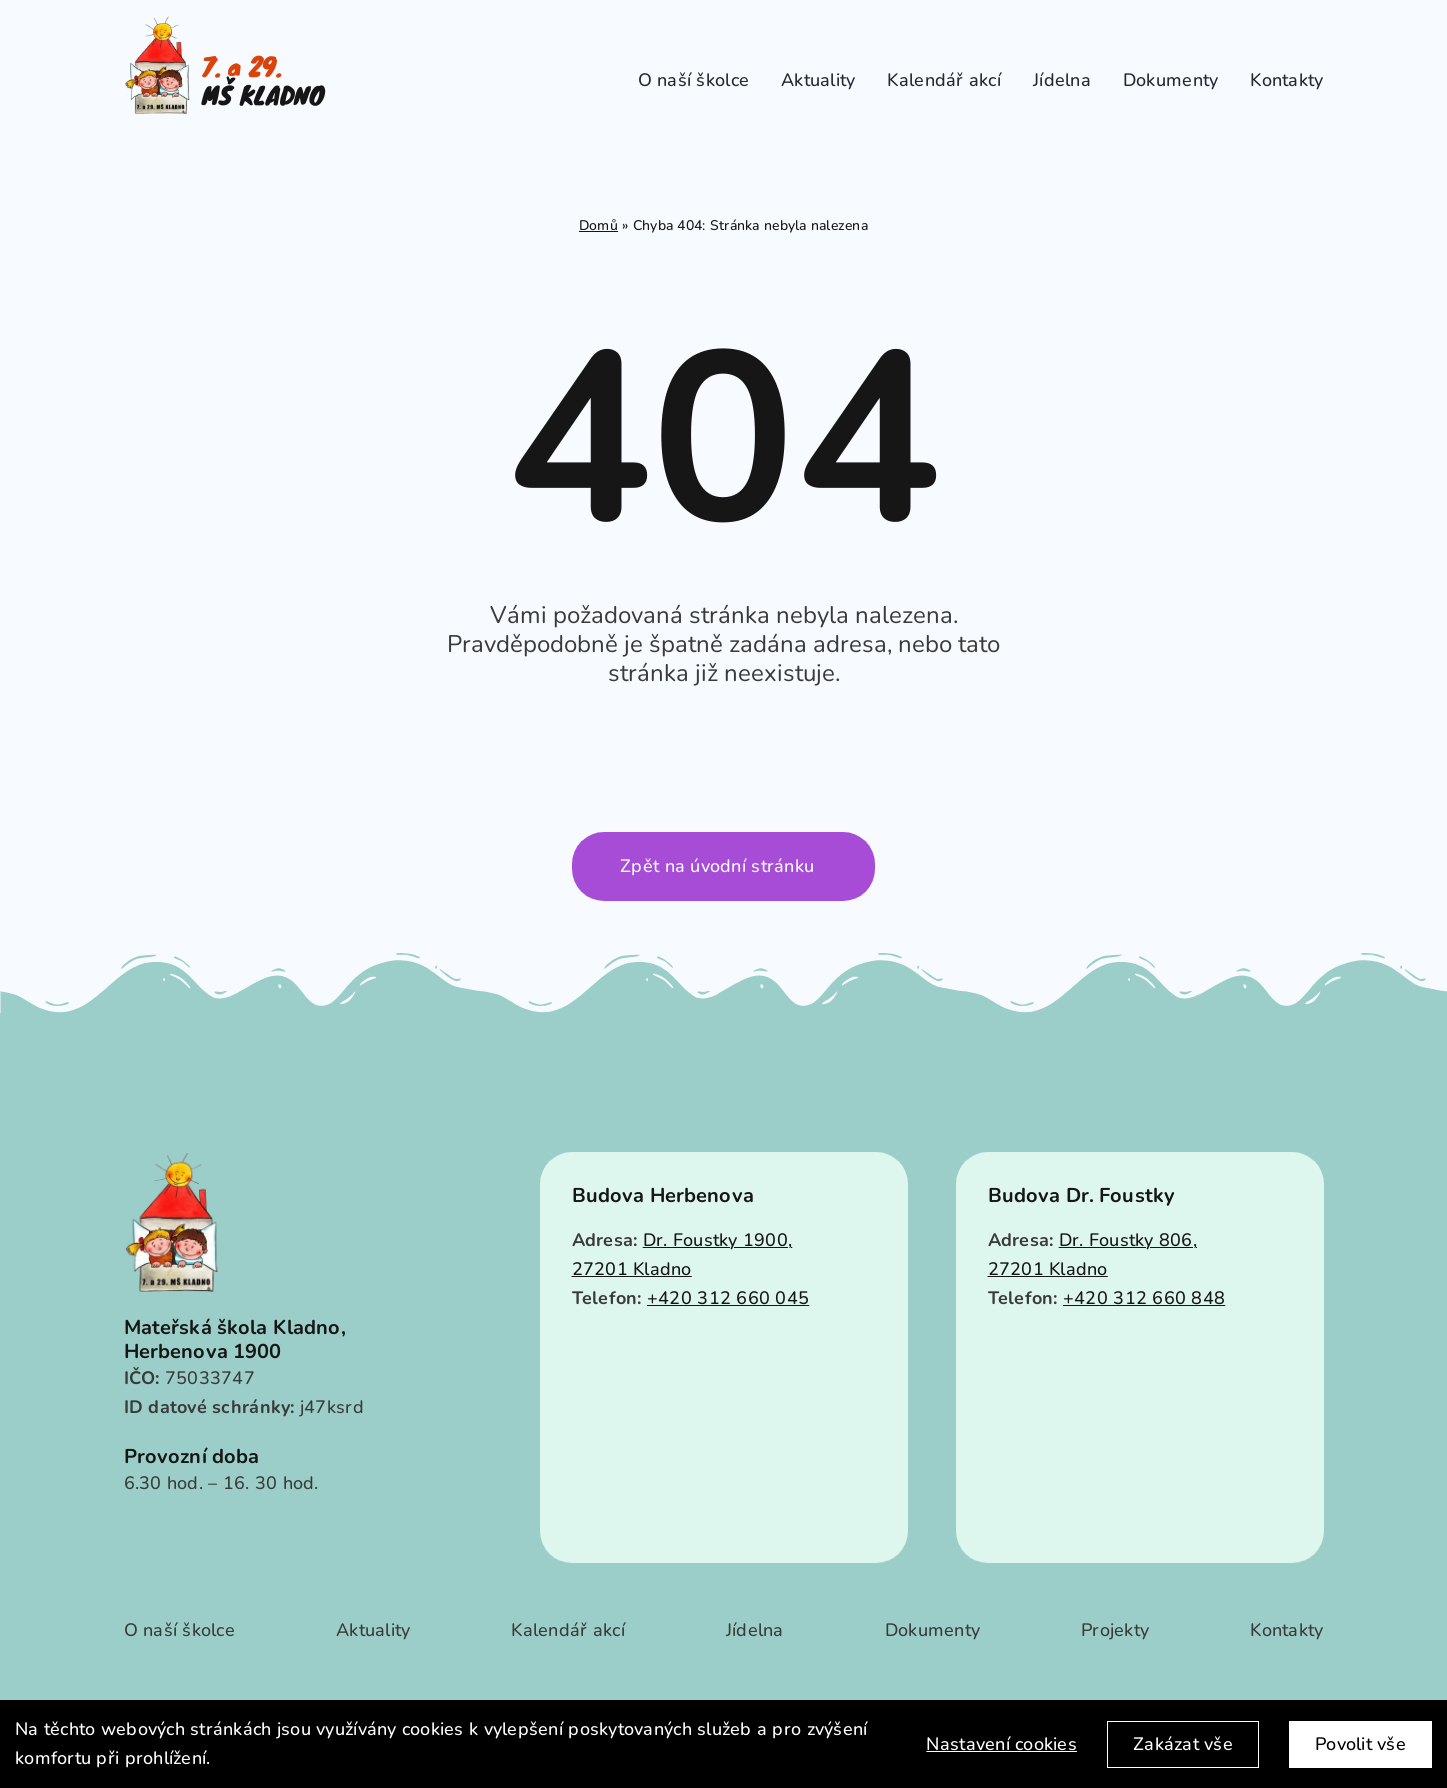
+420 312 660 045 (728, 1298)
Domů (598, 225)
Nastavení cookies (1001, 1744)
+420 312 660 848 (1144, 1298)
